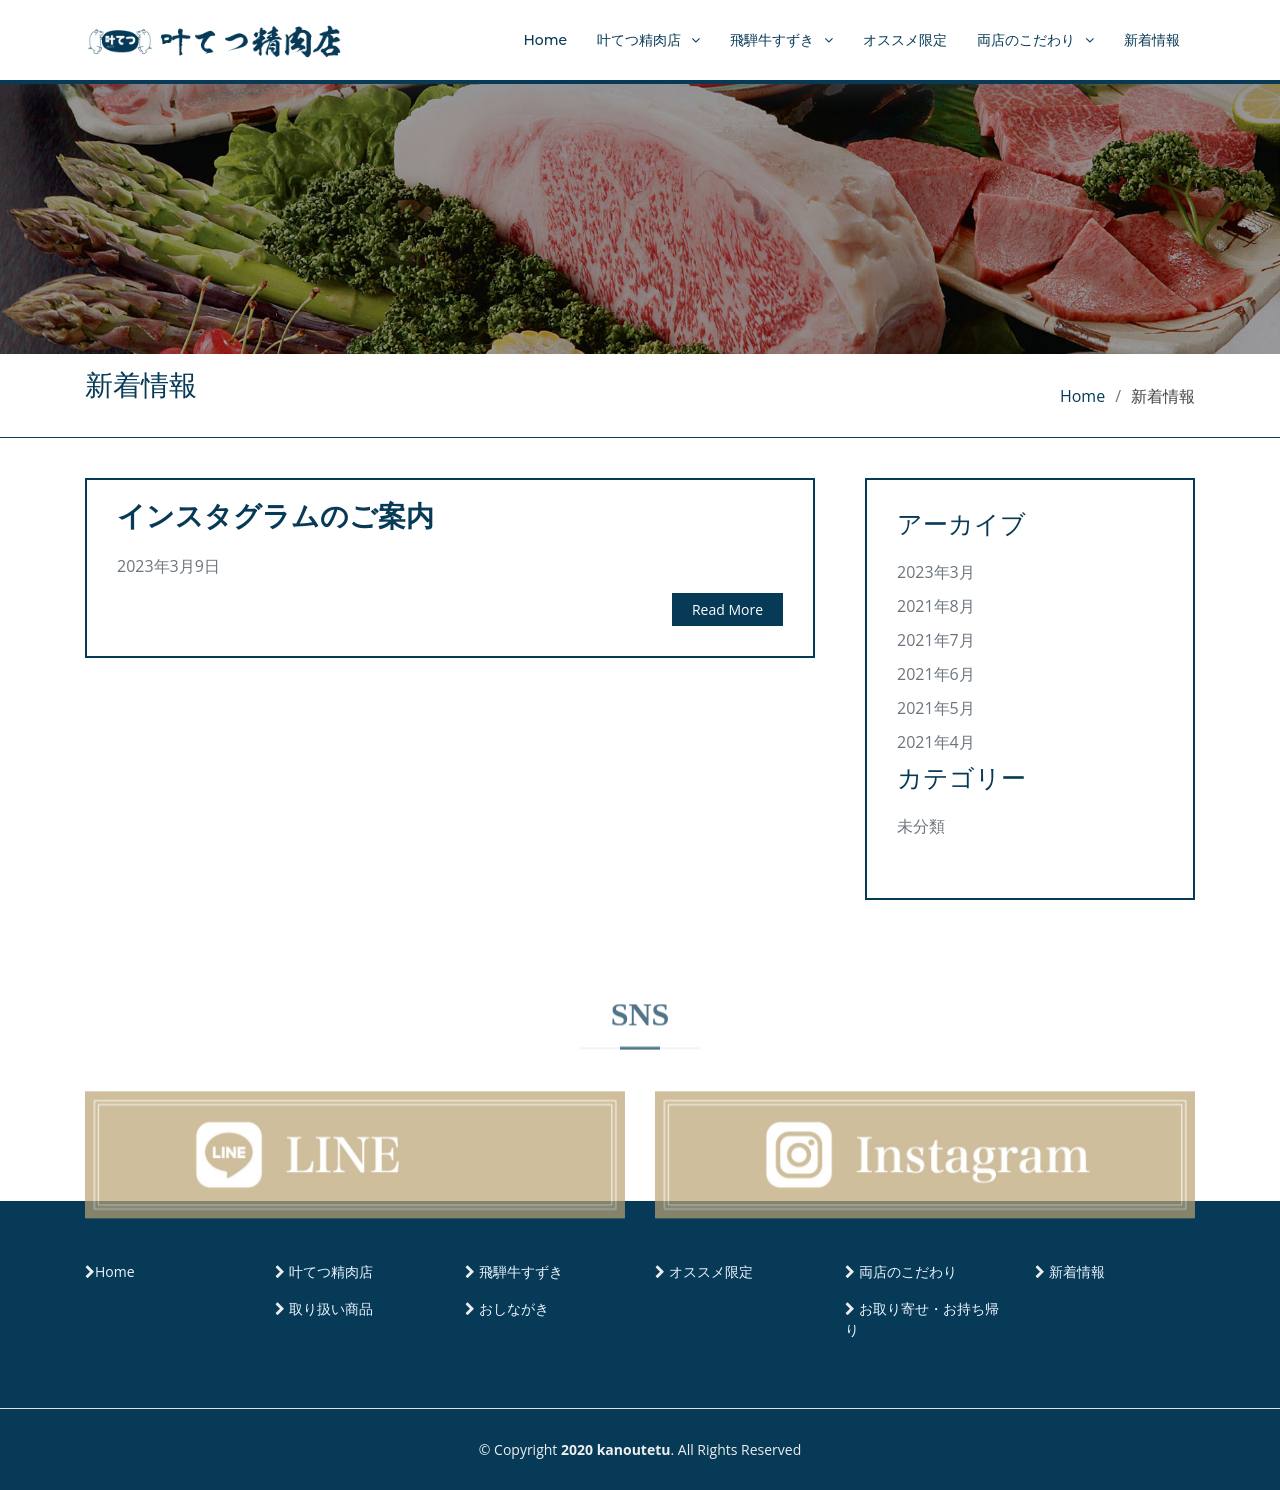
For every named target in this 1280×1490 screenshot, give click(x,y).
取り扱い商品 (331, 1308)
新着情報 (1152, 40)
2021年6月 (936, 674)
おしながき (514, 1308)
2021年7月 (936, 640)
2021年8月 (936, 606)
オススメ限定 (905, 40)
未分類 (921, 826)
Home (545, 40)
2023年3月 (936, 572)
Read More (727, 609)
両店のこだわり (1026, 40)
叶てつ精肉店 (639, 40)
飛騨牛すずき (772, 40)
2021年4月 (936, 742)
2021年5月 (936, 708)
